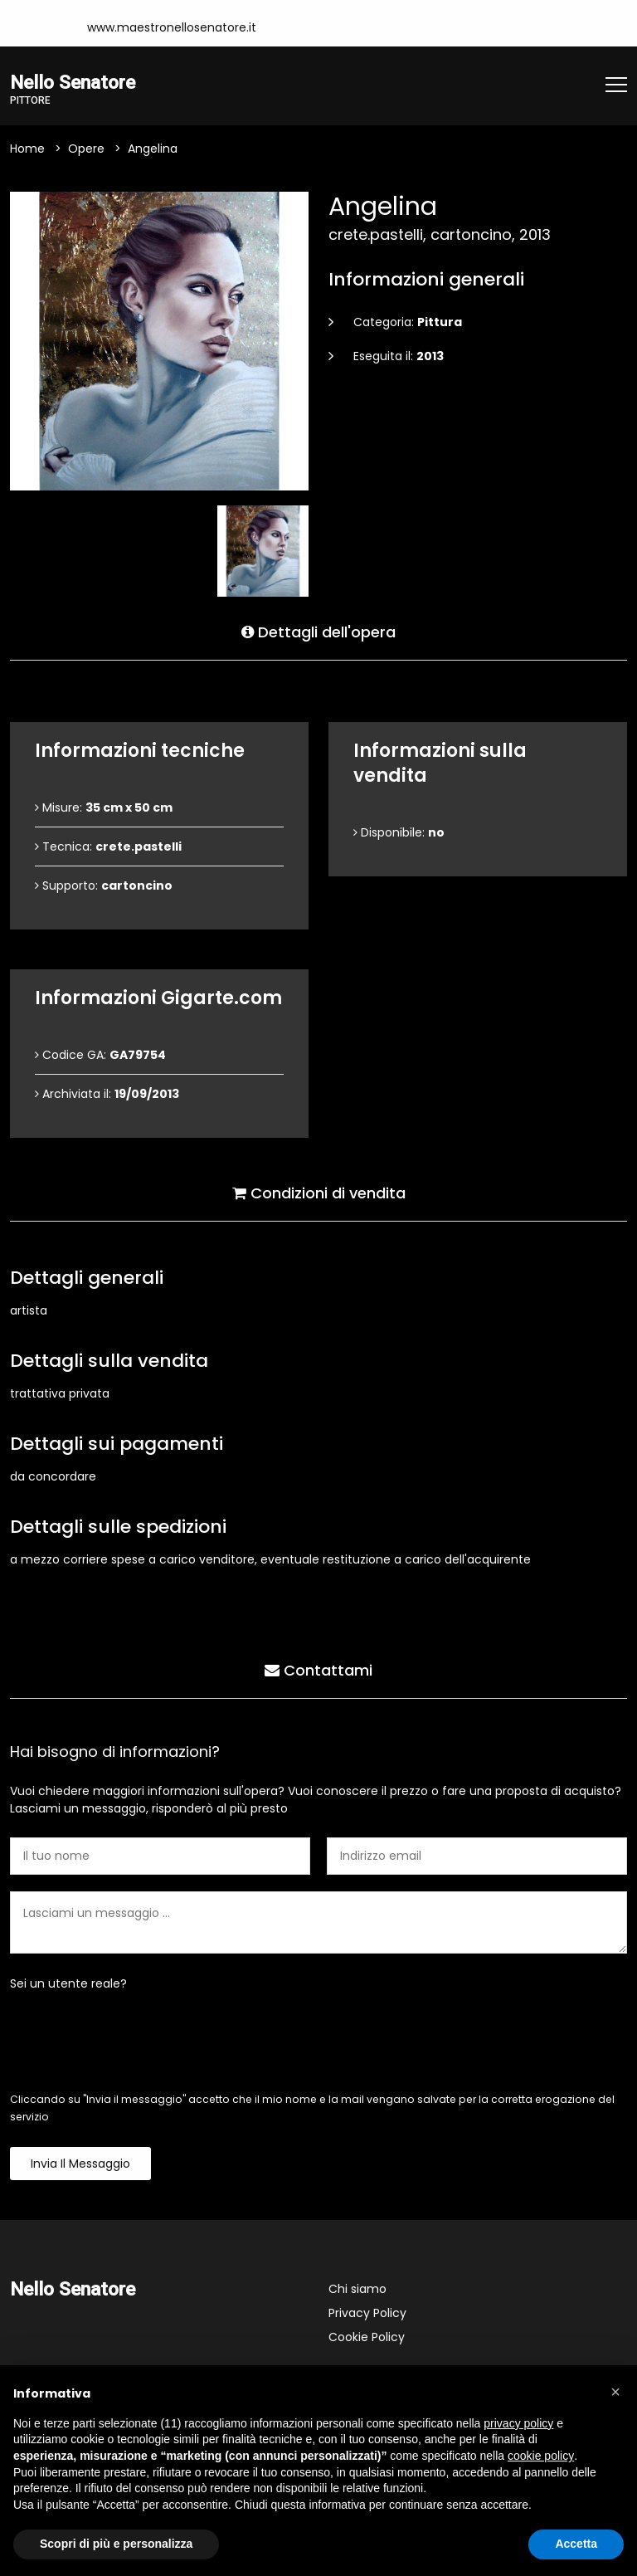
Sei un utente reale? (68, 1983)
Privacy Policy (367, 2313)
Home (27, 148)
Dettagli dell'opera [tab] (318, 632)
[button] (615, 2391)
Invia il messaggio (80, 2163)
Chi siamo (357, 2289)
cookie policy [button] (541, 2455)
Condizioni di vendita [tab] (319, 1193)
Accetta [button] (576, 2543)
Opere (86, 148)
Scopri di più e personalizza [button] (116, 2543)
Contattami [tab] (318, 1670)
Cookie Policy (366, 2337)
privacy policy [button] (518, 2423)
